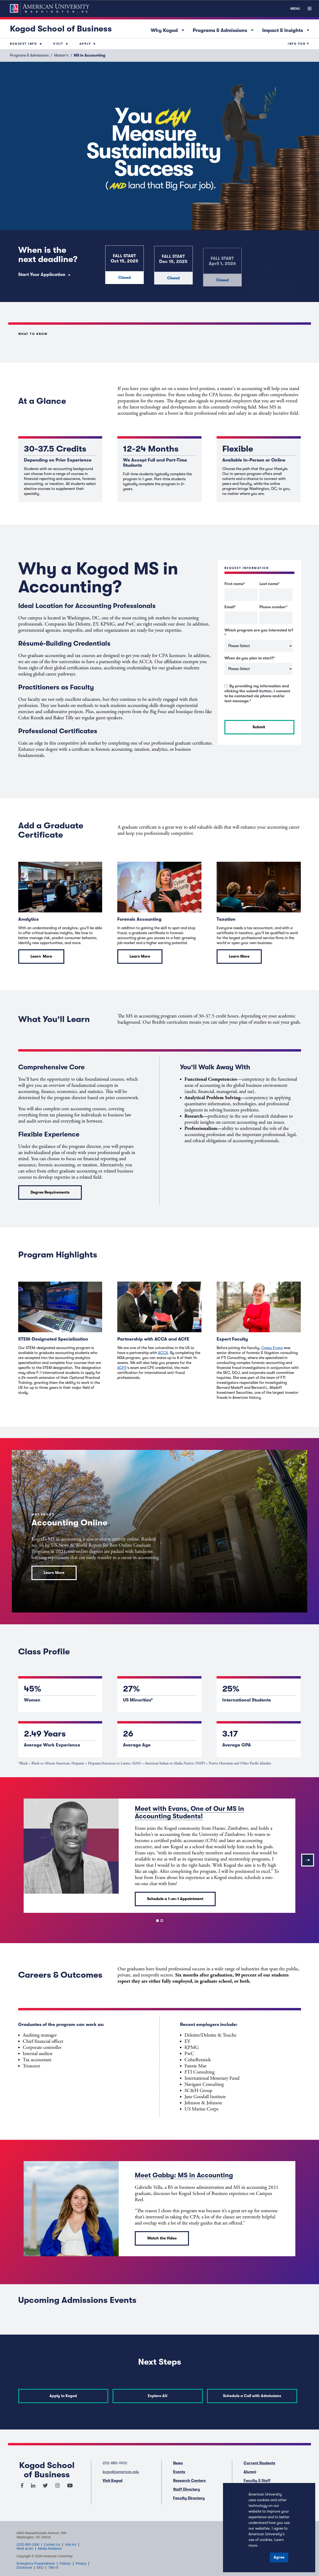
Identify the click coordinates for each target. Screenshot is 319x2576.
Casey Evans (272, 1348)
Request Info (23, 43)
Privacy (80, 2560)
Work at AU (25, 2545)
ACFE (122, 1368)
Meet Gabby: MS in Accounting (184, 2175)
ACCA (163, 1353)
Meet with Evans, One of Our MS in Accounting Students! (189, 1812)
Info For (297, 43)
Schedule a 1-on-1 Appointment (175, 1899)
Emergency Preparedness (36, 2560)
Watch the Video (162, 2238)
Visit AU (70, 2541)
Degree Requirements (50, 1192)
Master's (61, 55)
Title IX (53, 2564)
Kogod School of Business (61, 29)
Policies (65, 2560)
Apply (85, 43)
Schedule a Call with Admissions (259, 2396)
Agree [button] (279, 2557)
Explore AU (159, 2396)
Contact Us (52, 2541)
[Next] (307, 1860)
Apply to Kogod (60, 2396)
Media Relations (49, 2545)
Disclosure (24, 2564)
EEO (40, 2564)
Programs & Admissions (224, 29)
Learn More (54, 1573)
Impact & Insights (287, 29)
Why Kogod (169, 29)
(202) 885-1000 (28, 2541)
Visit (58, 43)
